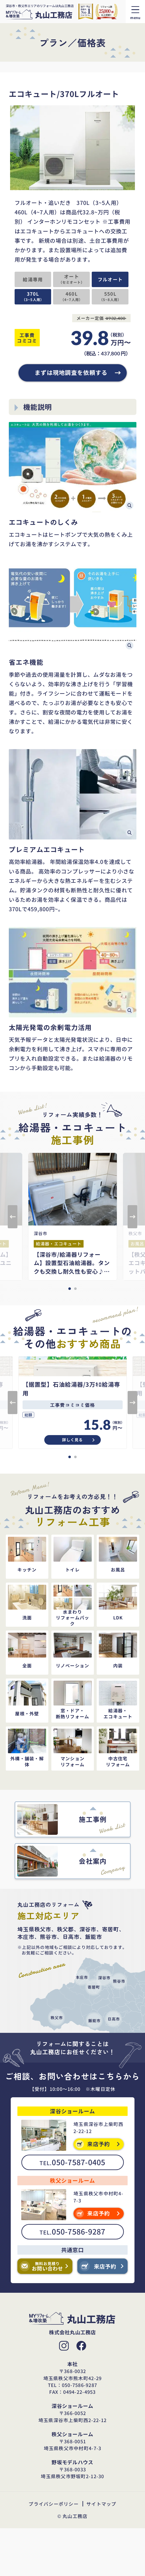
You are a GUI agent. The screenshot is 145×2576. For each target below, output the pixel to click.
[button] (12, 1216)
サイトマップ (101, 2530)
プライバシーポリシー (54, 2530)
